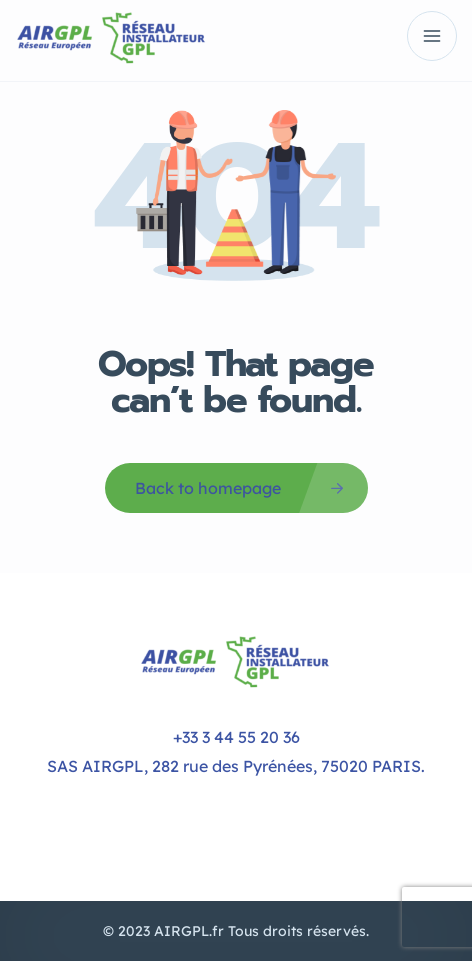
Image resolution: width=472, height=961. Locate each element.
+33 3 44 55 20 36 (236, 737)
